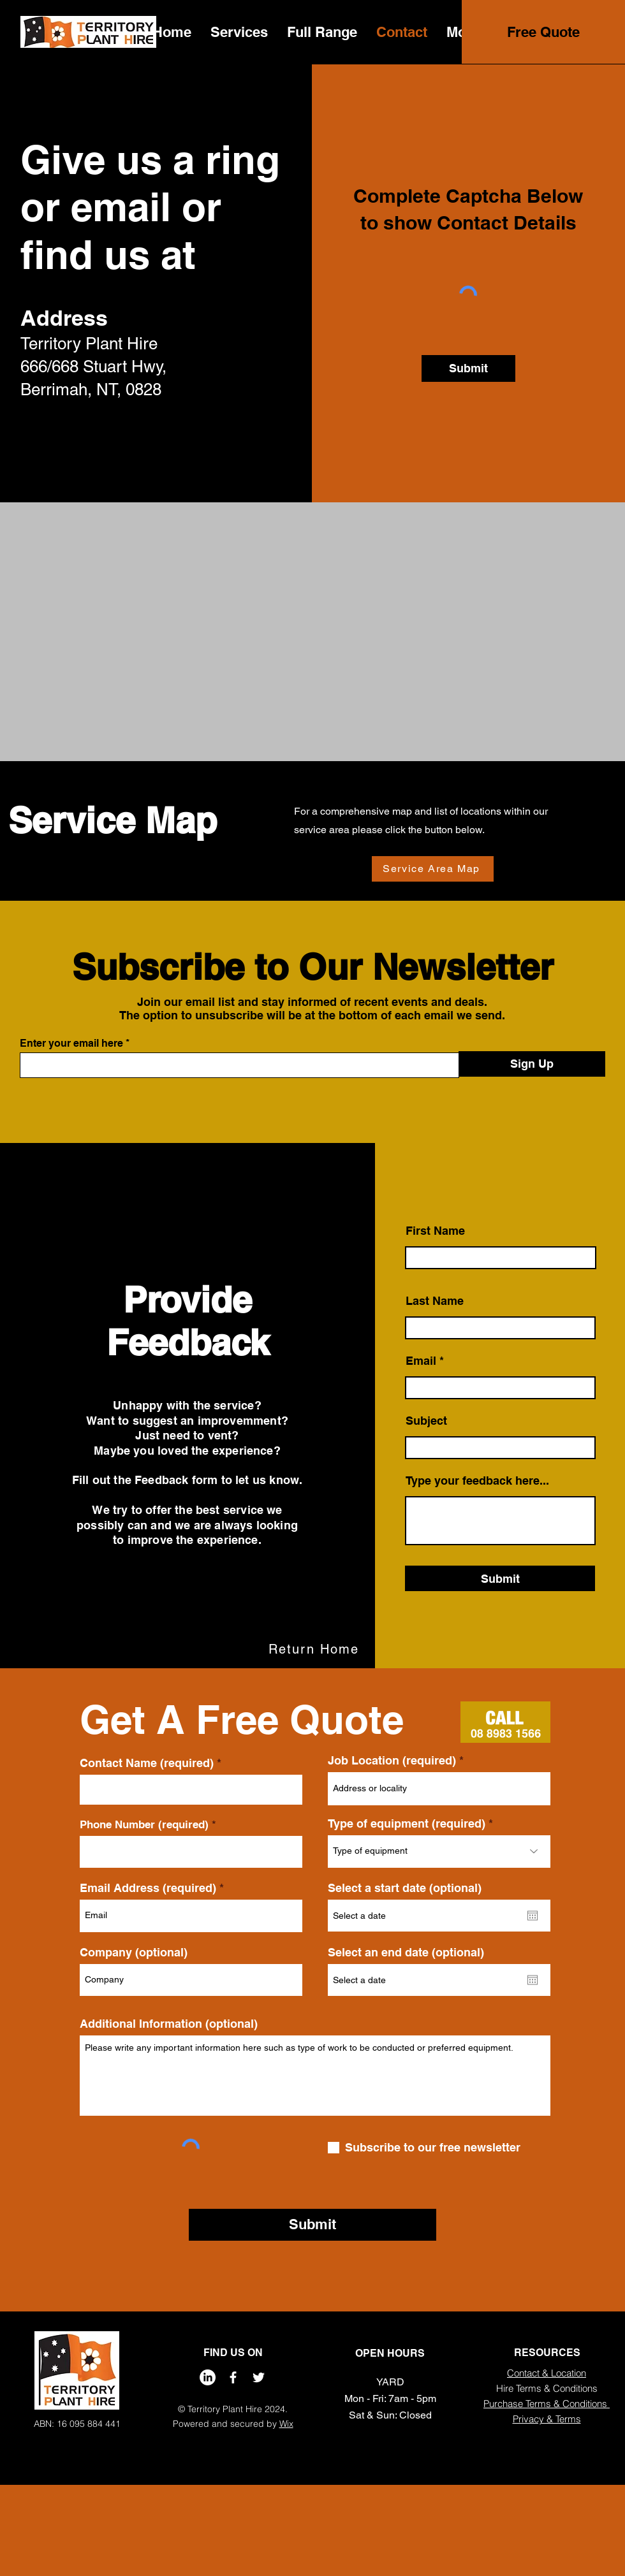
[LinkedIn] (208, 2377)
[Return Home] (315, 1649)
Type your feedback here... (477, 1481)
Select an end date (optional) (406, 1952)
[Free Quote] (543, 32)
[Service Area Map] (433, 869)
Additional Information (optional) (169, 2024)
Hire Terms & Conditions (547, 2388)
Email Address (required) (148, 1888)
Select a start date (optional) (405, 1888)
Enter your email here (71, 1043)
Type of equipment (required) (406, 1824)
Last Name (435, 1301)
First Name (435, 1231)
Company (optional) (134, 1952)
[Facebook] (233, 2377)
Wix (286, 2423)
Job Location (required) (392, 1760)
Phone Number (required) (144, 1824)
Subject (426, 1421)
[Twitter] (259, 2377)
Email (421, 1361)
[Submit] (468, 368)
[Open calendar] (532, 1915)
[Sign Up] (532, 1064)
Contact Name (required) (147, 1763)
